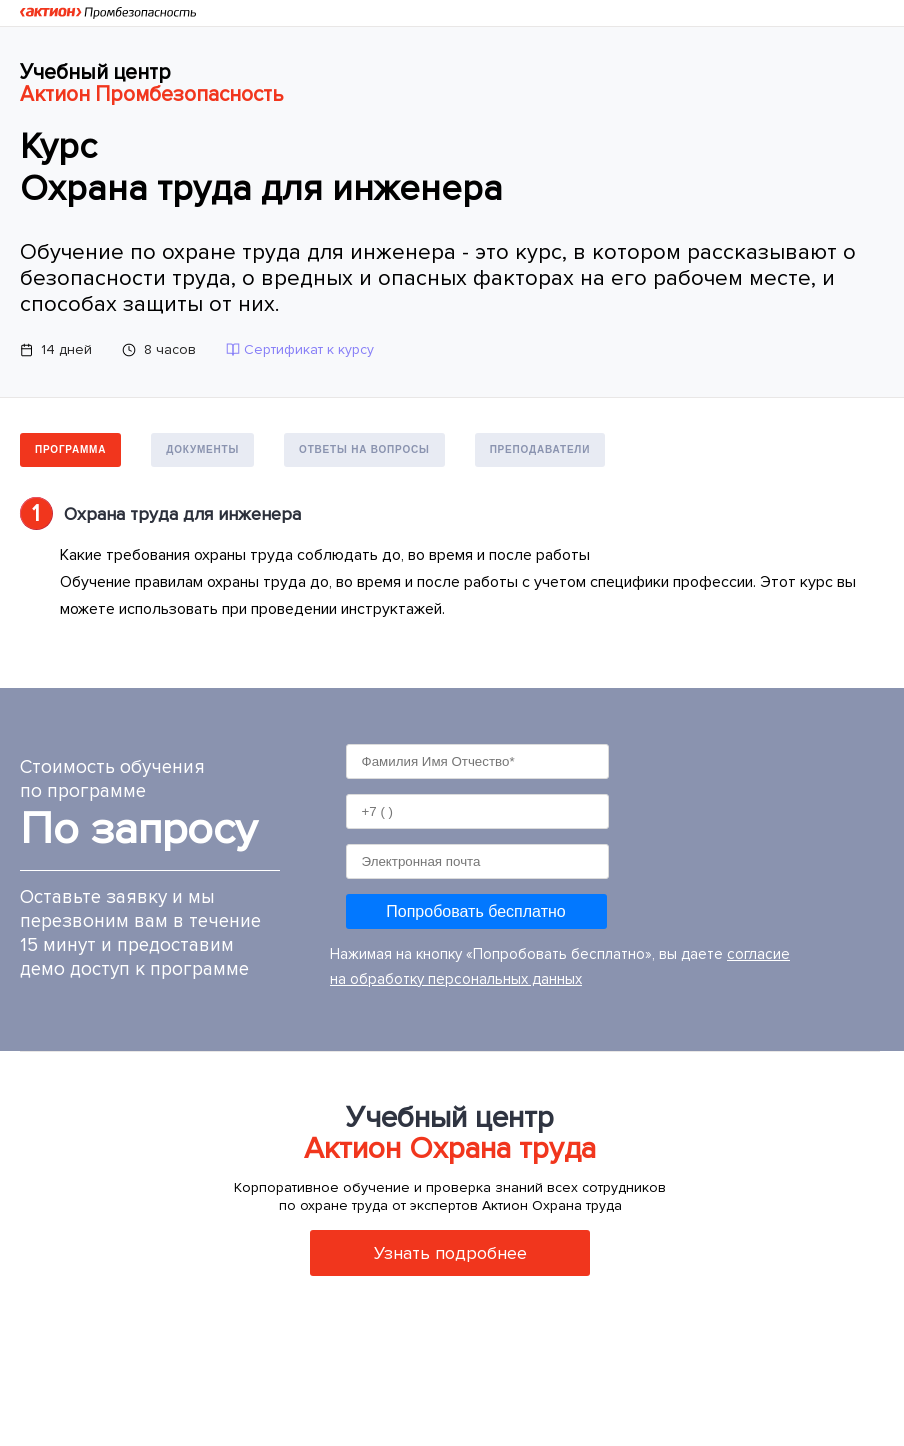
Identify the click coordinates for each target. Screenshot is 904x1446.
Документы (202, 449)
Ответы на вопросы (364, 449)
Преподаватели (540, 449)
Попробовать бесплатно (475, 911)
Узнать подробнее (450, 1253)
